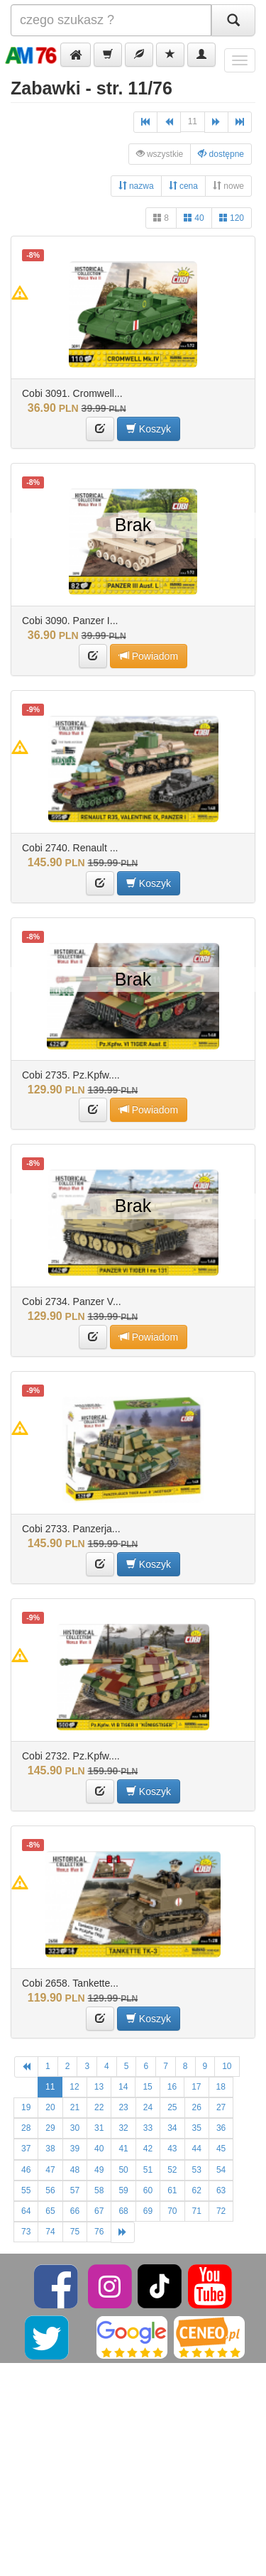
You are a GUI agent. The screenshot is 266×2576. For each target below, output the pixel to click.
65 (50, 2211)
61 (172, 2190)
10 (226, 2066)
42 (148, 2149)
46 (26, 2170)
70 (172, 2211)
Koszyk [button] (148, 428)
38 (50, 2149)
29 (50, 2128)
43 (172, 2149)
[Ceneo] (209, 2337)
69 (148, 2211)
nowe (228, 185)
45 (221, 2149)
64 (26, 2211)
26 (196, 2107)
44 (196, 2149)
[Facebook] (57, 2286)
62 (196, 2190)
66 (74, 2211)
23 (123, 2107)
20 (50, 2107)
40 (194, 217)
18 (221, 2087)
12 (74, 2087)
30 (74, 2128)
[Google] (131, 2337)
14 (123, 2087)
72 (221, 2211)
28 (26, 2128)
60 (148, 2190)
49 (99, 2170)
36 (221, 2128)
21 (74, 2107)
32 (123, 2128)
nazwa (136, 185)
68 (123, 2211)
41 (123, 2149)
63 (221, 2190)
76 (99, 2232)
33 (148, 2128)
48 (74, 2170)
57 (74, 2190)
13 (99, 2087)
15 (147, 2087)
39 (74, 2149)
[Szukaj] (233, 20)
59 (123, 2190)
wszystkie (160, 153)
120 (231, 217)
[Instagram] (111, 2286)
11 (192, 121)
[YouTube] (209, 2286)
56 (50, 2190)
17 (196, 2087)
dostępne (221, 153)
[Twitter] (47, 2337)
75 (74, 2232)
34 (172, 2128)
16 (172, 2087)
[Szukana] (111, 20)
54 (221, 2170)
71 (196, 2211)
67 (99, 2211)
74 (50, 2232)
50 (123, 2170)
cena (183, 185)
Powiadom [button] (148, 656)
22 (99, 2107)
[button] (75, 55)
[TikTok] (160, 2286)
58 (99, 2190)
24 (148, 2107)
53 (196, 2170)
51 (148, 2170)
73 (26, 2232)
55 (26, 2190)
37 (26, 2149)
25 (172, 2107)
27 (221, 2107)
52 (172, 2170)
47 (50, 2170)
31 (99, 2128)
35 (196, 2128)
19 (26, 2107)
